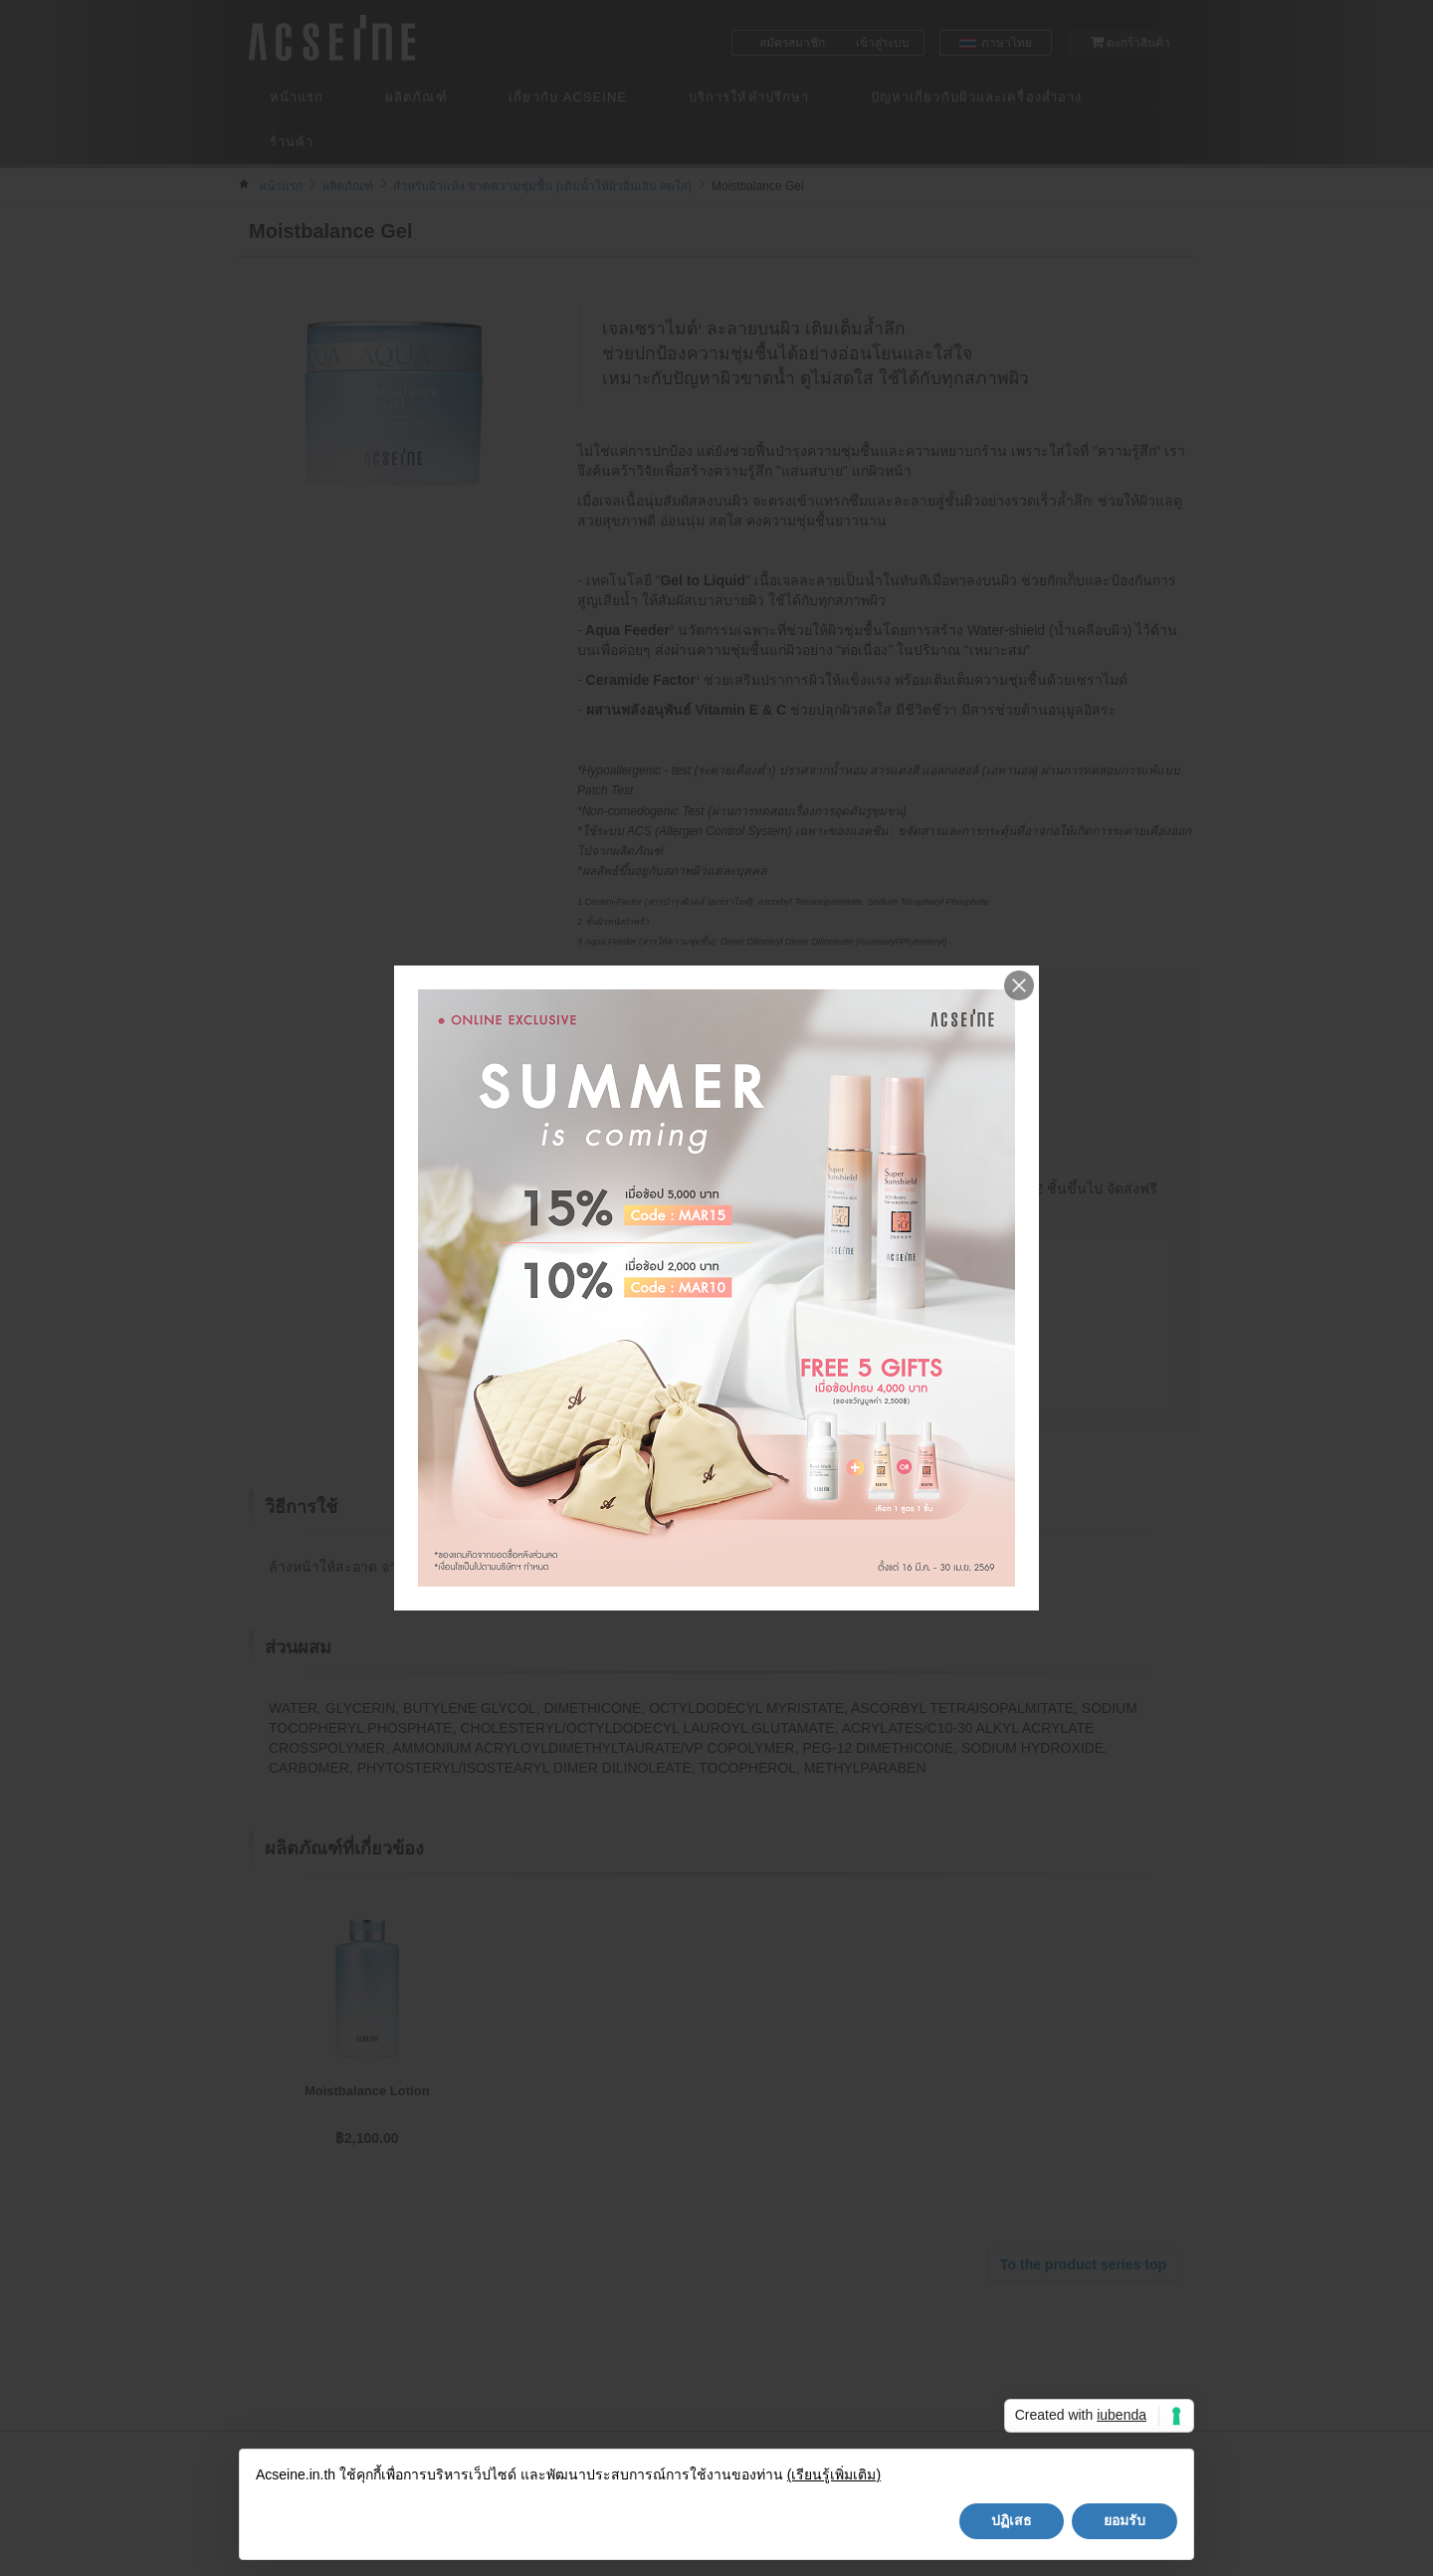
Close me (1019, 985)
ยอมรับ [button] (1124, 2520)
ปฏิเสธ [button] (1011, 2520)
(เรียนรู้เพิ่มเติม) (834, 2474)
